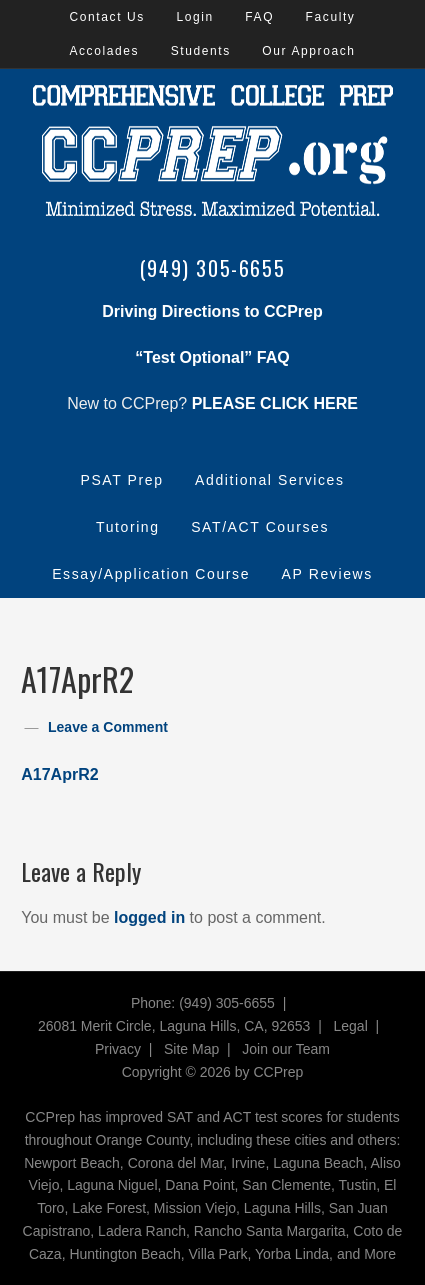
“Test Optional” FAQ (212, 357)
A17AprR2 (59, 774)
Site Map (191, 1049)
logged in (149, 917)
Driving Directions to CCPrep (212, 311)
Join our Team (286, 1049)
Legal (351, 1026)
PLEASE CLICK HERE (275, 403)
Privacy (118, 1049)
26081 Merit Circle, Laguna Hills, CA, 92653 (174, 1026)
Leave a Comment (108, 727)
